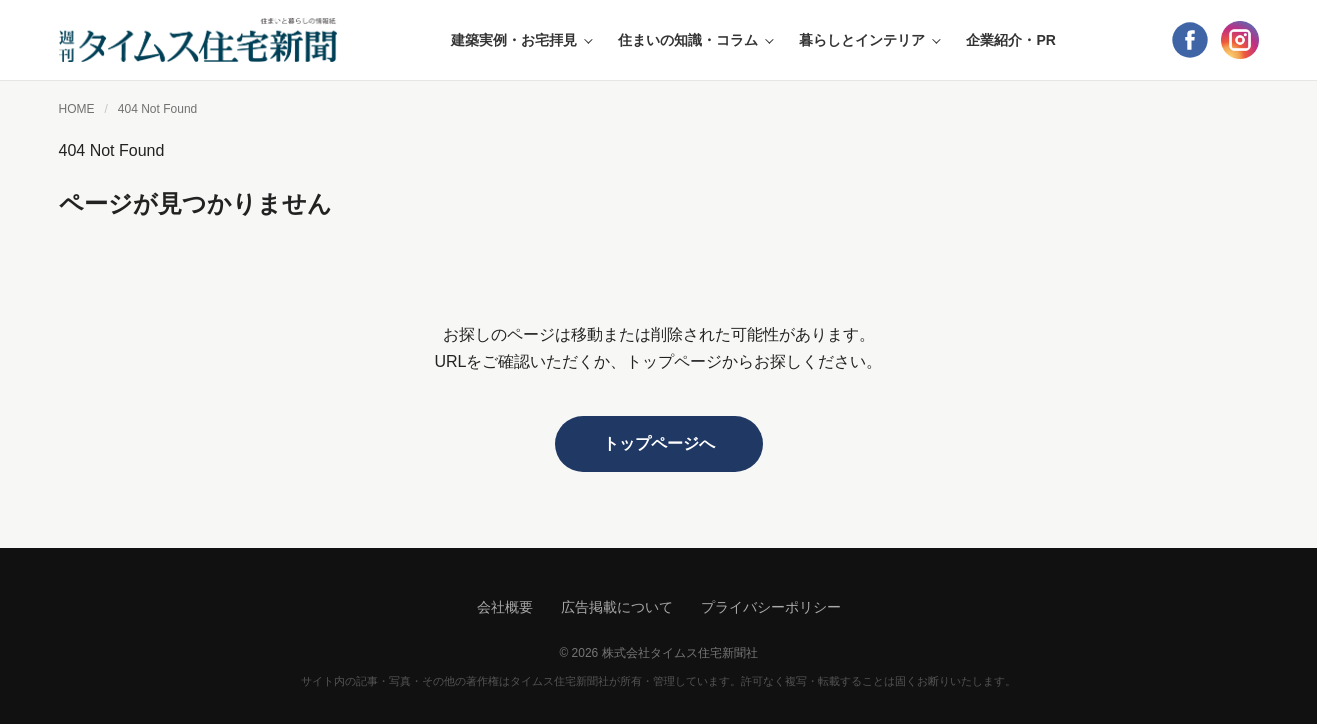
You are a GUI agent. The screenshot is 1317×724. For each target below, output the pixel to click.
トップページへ (659, 443)
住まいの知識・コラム (694, 40)
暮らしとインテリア (868, 40)
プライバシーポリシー (771, 607)
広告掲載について (617, 607)
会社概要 (505, 607)
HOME (77, 109)
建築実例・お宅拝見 (520, 40)
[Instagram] (1240, 40)
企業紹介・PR (1010, 40)
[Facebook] (1190, 40)
